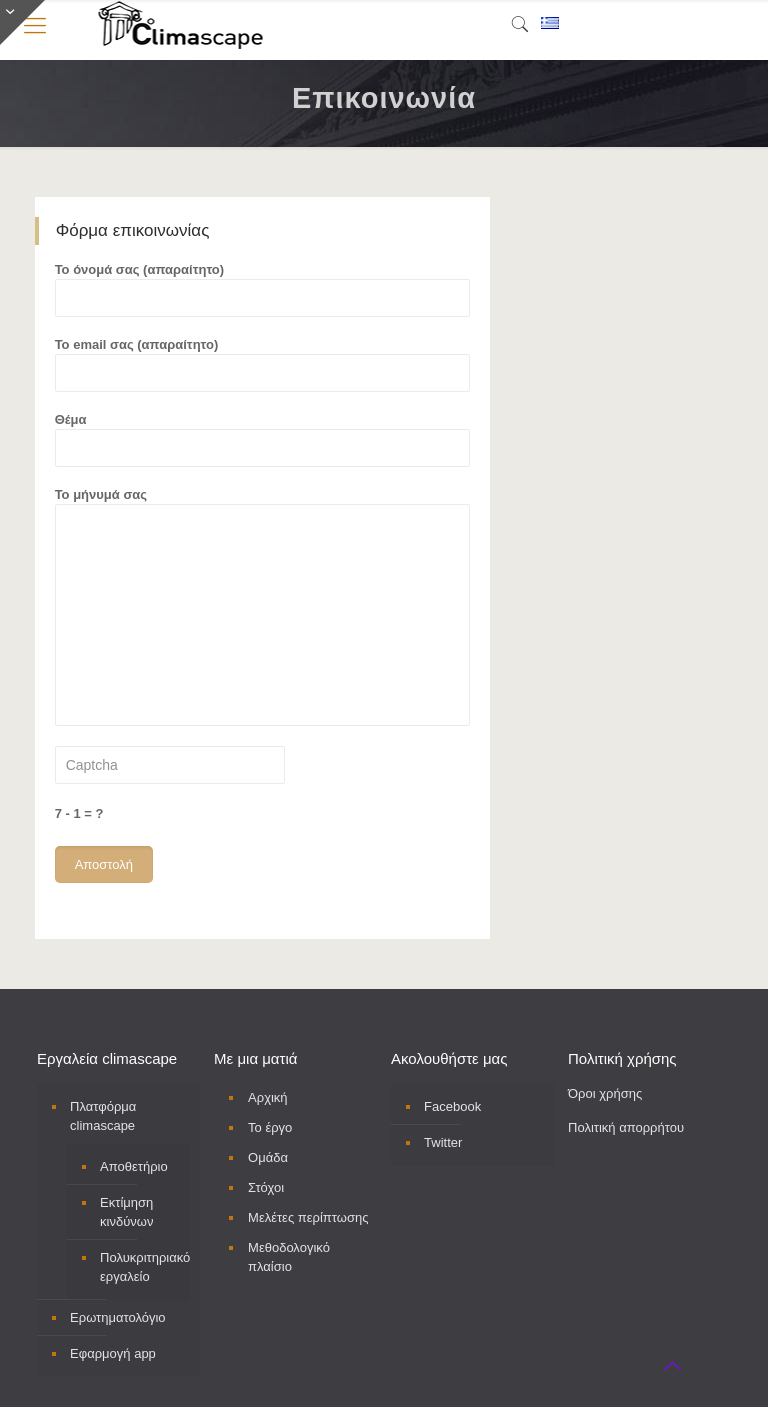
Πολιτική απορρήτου (626, 1127)
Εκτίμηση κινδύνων (126, 1212)
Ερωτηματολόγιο (118, 1317)
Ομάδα (268, 1157)
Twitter (443, 1142)
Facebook (452, 1106)
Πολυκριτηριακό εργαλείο (140, 1267)
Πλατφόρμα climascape (103, 1116)
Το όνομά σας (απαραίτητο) (263, 289)
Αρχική (268, 1097)
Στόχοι (266, 1187)
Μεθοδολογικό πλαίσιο (289, 1257)
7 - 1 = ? (79, 813)
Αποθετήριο (134, 1166)
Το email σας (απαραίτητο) (263, 364)
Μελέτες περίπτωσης (308, 1217)
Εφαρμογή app (113, 1353)
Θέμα (263, 439)
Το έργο (270, 1127)
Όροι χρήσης (605, 1093)
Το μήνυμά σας (263, 606)
